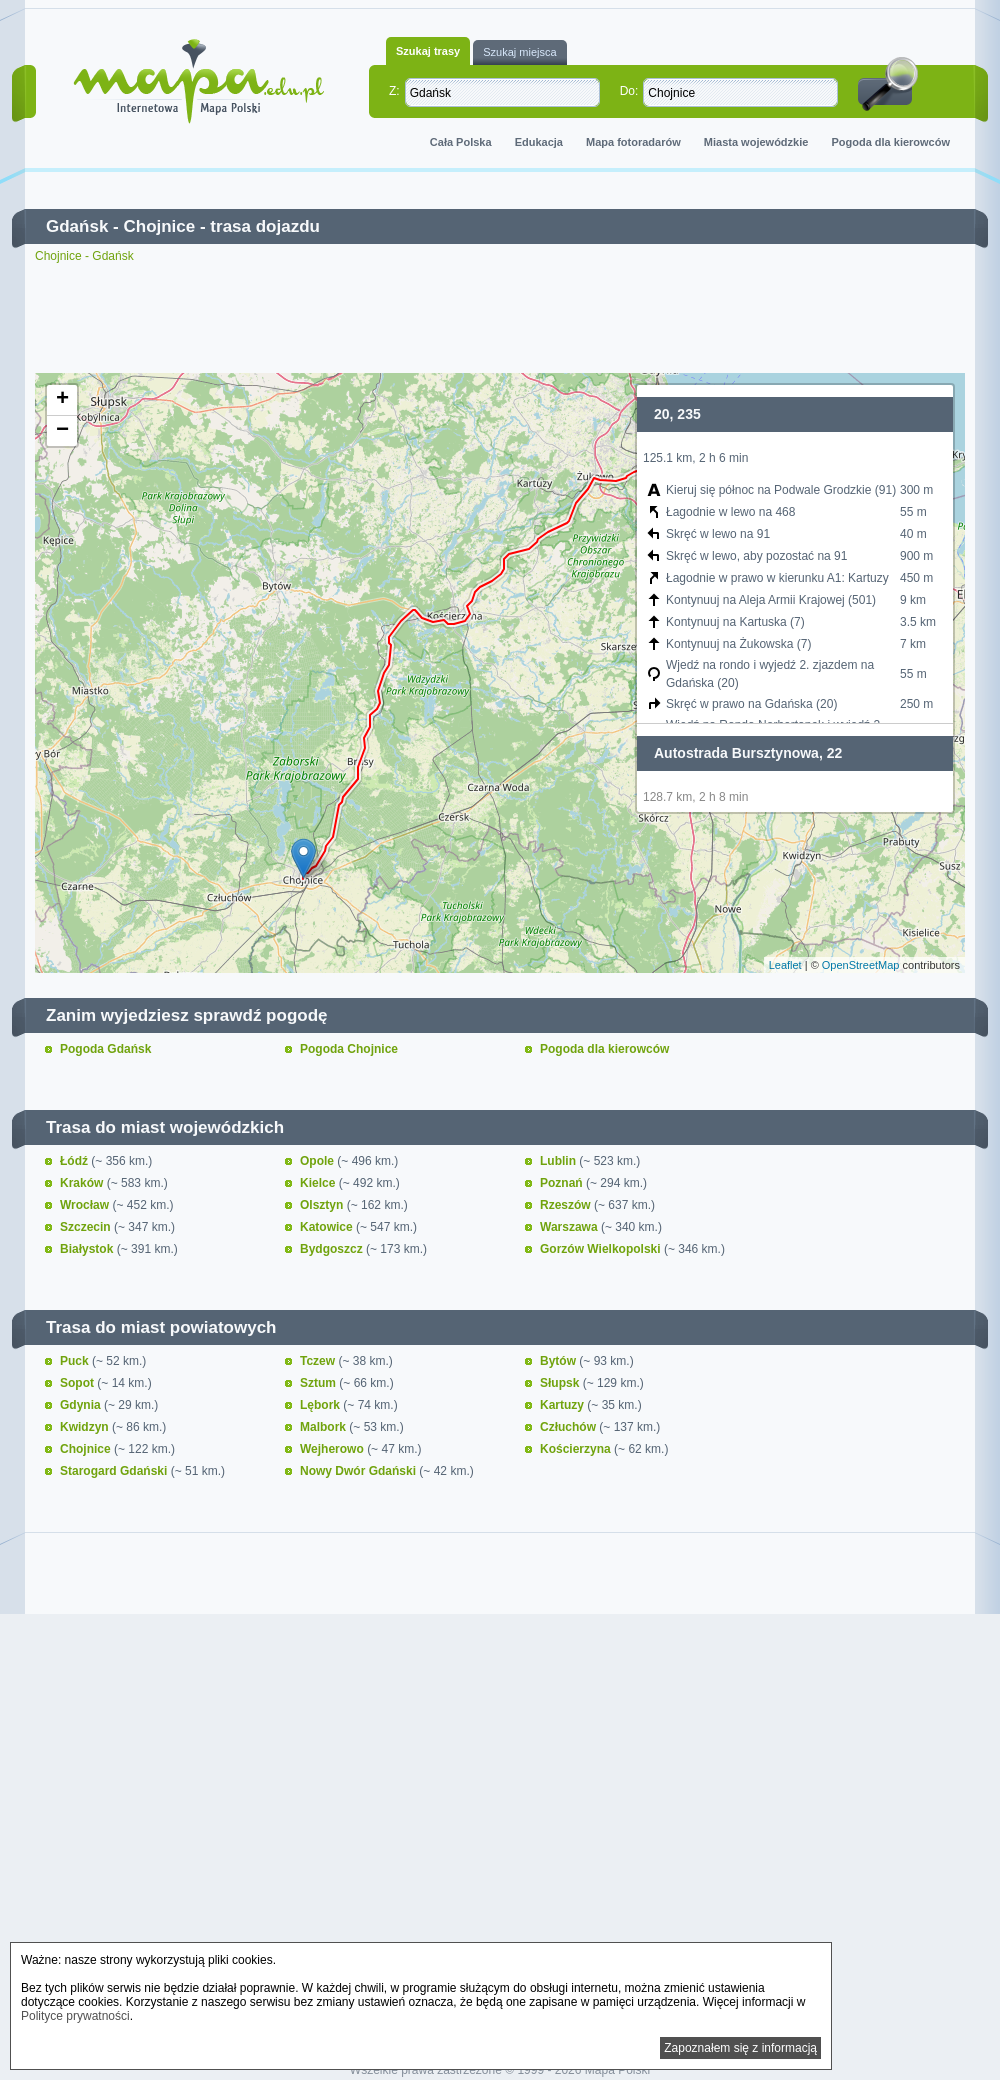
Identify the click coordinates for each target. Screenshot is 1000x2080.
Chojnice (159, 226)
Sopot (78, 1383)
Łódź (75, 1161)
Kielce (319, 1183)
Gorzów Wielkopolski (602, 1249)
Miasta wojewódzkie (756, 142)
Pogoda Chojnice (349, 1049)
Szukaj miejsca (519, 52)
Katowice (328, 1227)
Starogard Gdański (115, 1471)
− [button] (62, 431)
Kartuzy (563, 1405)
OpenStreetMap (861, 965)
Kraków (83, 1183)
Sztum (319, 1383)
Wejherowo (333, 1449)
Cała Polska (461, 142)
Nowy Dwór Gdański (359, 1471)
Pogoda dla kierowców (890, 142)
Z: (394, 91)
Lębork (321, 1405)
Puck (76, 1361)
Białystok (88, 1249)
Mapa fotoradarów (633, 142)
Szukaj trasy (428, 51)
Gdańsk (77, 226)
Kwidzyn (86, 1427)
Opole (318, 1161)
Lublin (559, 1161)
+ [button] (62, 400)
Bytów (559, 1361)
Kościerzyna (577, 1449)
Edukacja (539, 142)
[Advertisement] (500, 318)
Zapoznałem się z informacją (740, 2048)
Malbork (324, 1427)
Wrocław (86, 1205)
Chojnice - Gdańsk (84, 256)
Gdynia (82, 1405)
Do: (629, 91)
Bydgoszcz (333, 1249)
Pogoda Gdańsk (105, 1049)
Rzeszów (567, 1205)
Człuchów (569, 1427)
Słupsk (561, 1383)
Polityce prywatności (75, 2016)
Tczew (319, 1361)
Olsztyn (323, 1205)
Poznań (563, 1183)
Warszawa (570, 1227)
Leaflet (785, 965)
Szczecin (87, 1227)
